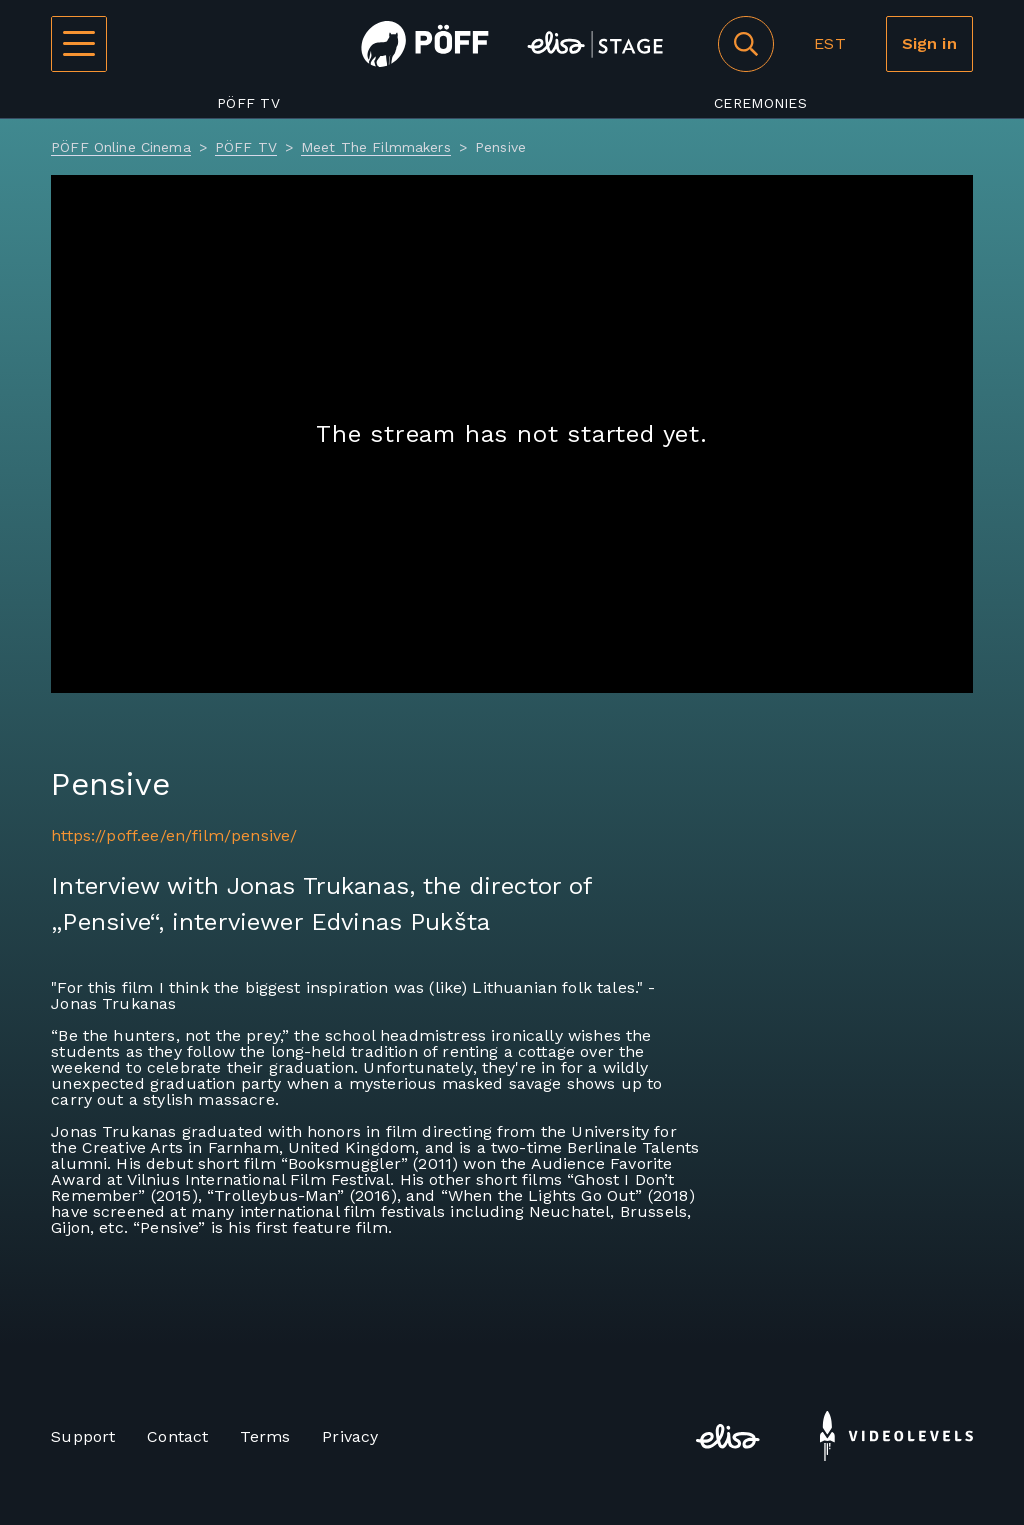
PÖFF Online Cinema (121, 147)
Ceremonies (760, 103)
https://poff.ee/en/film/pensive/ (174, 835)
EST (829, 43)
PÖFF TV (248, 103)
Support (83, 1436)
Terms (265, 1436)
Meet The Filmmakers (376, 147)
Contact (177, 1436)
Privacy (350, 1436)
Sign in (929, 43)
